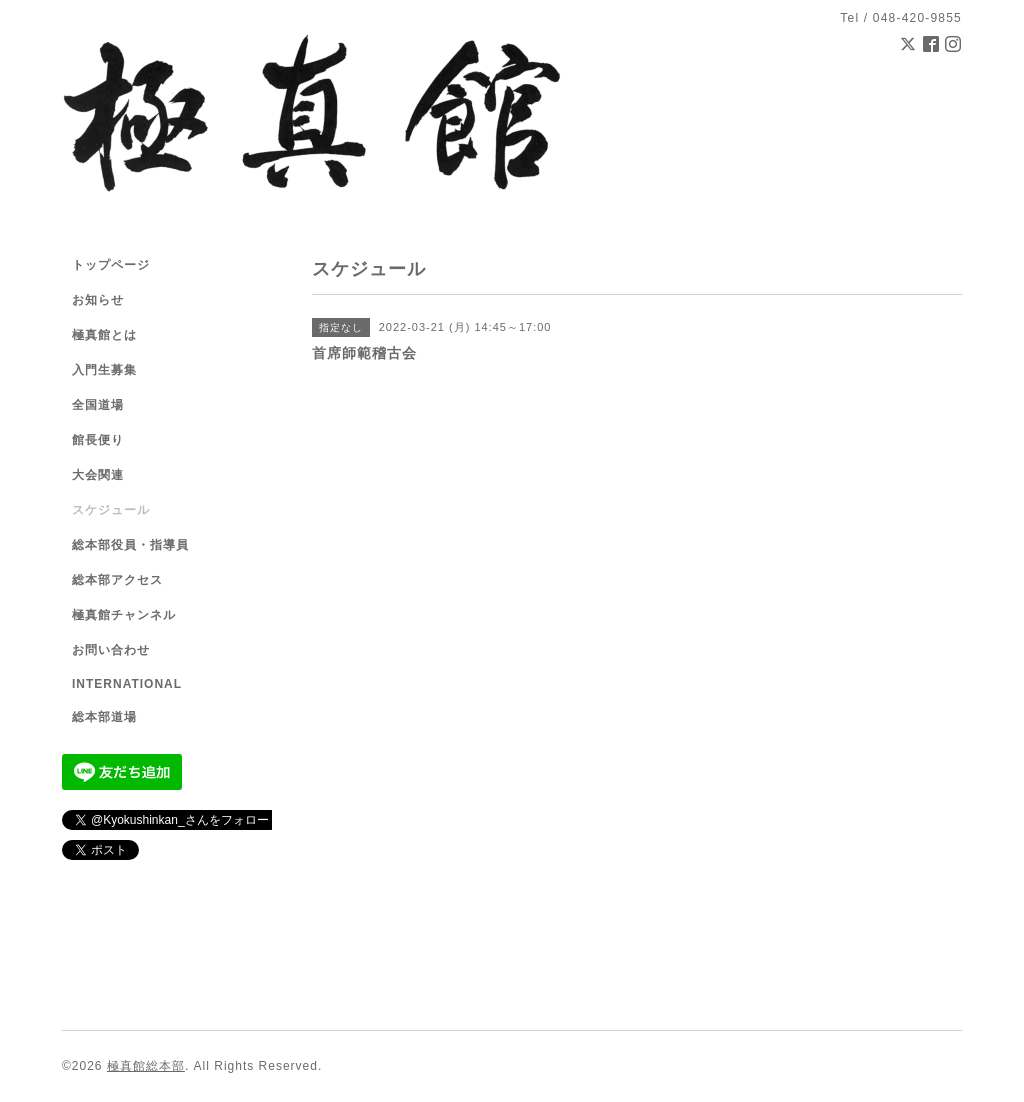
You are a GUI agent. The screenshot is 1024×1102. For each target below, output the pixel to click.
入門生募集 (104, 370)
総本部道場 (104, 717)
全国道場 (98, 405)
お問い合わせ (111, 650)
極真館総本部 (146, 1066)
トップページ (111, 265)
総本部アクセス (117, 580)
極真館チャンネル (124, 615)
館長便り (98, 440)
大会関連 (98, 475)
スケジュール (111, 510)
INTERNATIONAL (127, 684)
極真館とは (104, 335)
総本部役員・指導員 (130, 545)
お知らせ (98, 300)
